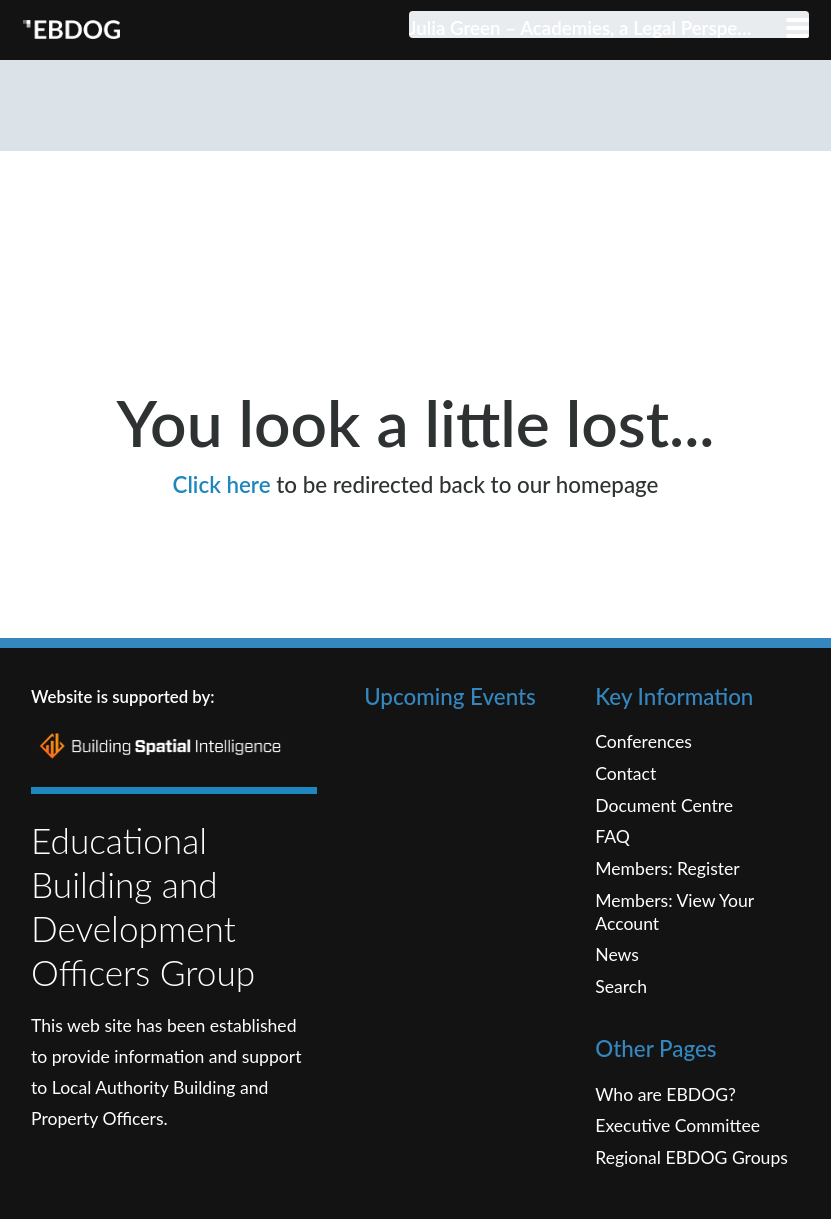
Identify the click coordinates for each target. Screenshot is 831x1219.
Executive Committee (677, 1164)
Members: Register (667, 907)
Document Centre (664, 843)
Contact (625, 812)
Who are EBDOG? (665, 1132)
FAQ (612, 875)
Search (621, 1025)
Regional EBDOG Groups (691, 1195)
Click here (222, 522)
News (617, 993)
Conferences (643, 780)
